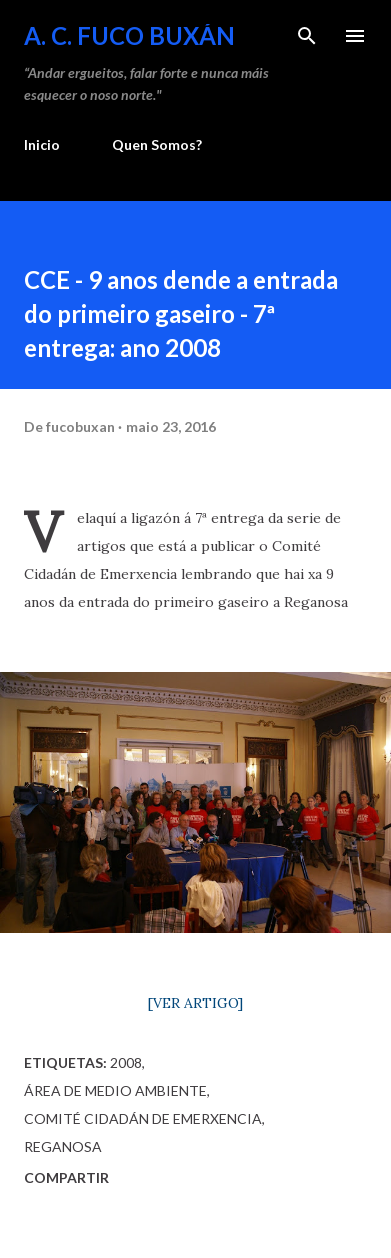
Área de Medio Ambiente (115, 1090)
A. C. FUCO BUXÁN (129, 35)
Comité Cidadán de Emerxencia (143, 1118)
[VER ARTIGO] (195, 1003)
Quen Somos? (157, 144)
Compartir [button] (66, 1177)
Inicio (42, 144)
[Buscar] (307, 36)
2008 (126, 1062)
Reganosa (63, 1146)
